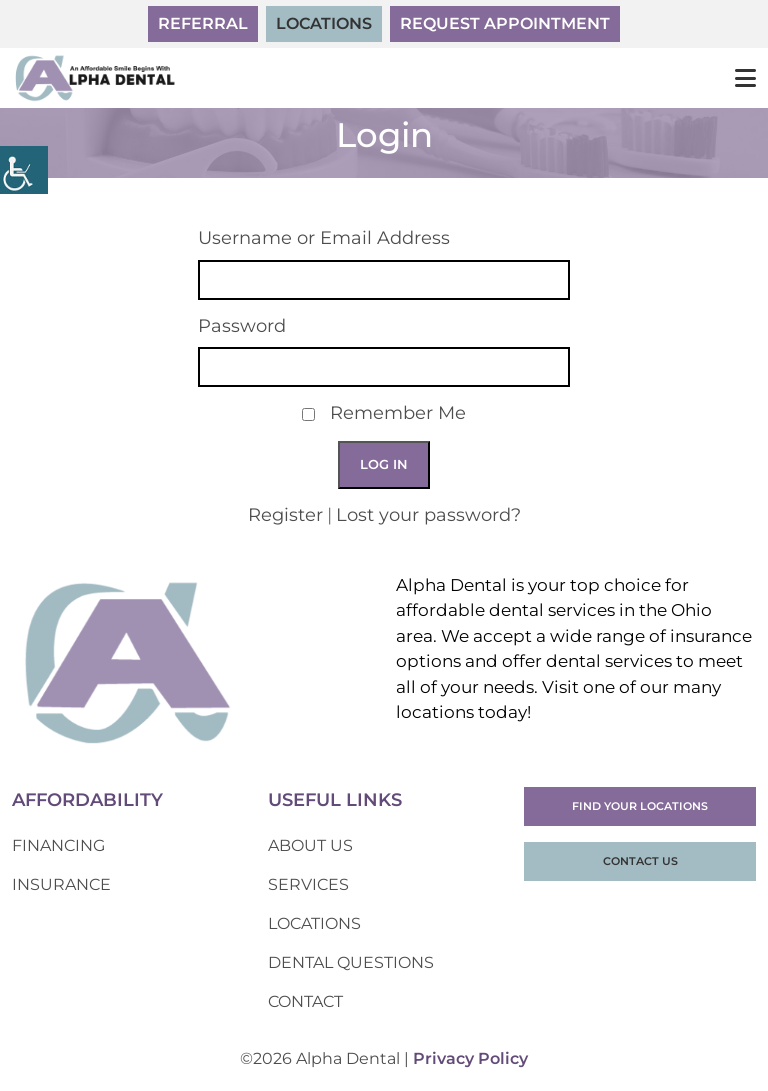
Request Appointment (505, 23)
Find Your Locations (640, 806)
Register (285, 515)
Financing (58, 845)
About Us (310, 845)
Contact (305, 1001)
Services (308, 884)
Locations (324, 23)
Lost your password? (428, 515)
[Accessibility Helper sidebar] (24, 170)
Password (242, 326)
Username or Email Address (324, 238)
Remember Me (398, 413)
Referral (203, 23)
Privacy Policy (470, 1058)
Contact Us (640, 861)
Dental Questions (351, 962)
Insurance (61, 884)
